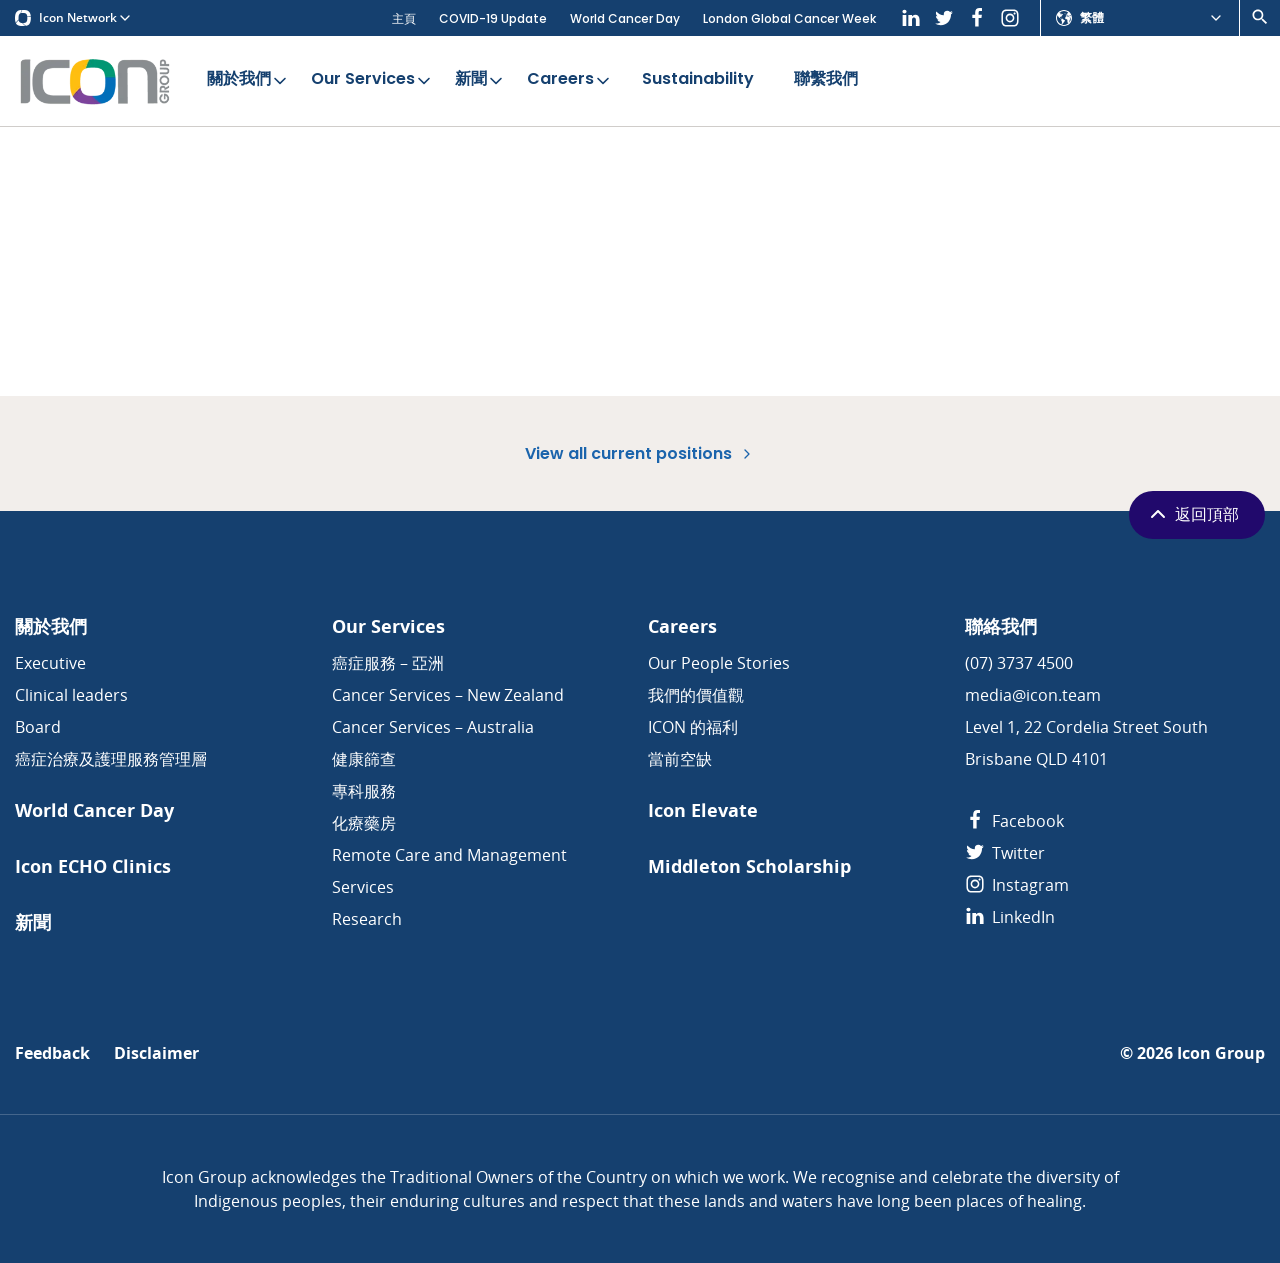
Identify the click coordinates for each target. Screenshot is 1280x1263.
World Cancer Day (625, 18)
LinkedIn (1010, 917)
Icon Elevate (703, 810)
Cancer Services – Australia (433, 727)
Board (38, 727)
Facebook (1014, 821)
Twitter (1005, 853)
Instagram (1017, 885)
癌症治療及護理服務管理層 (111, 759)
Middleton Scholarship (749, 866)
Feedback (52, 1053)
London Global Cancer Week (789, 18)
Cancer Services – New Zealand (448, 695)
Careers (570, 80)
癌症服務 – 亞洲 (388, 663)
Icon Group (1221, 1053)
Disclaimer (156, 1053)
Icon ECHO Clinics (93, 866)
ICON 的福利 (693, 727)
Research (367, 919)
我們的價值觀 (696, 695)
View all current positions (640, 453)
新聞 (480, 80)
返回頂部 (1192, 514)
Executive (50, 663)
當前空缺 (680, 759)
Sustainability (698, 80)
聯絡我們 (1001, 626)
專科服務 (364, 791)
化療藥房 (364, 823)
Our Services (372, 80)
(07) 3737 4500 (1019, 663)
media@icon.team (1033, 695)
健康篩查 (364, 759)
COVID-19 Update (493, 18)
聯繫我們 (826, 80)
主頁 (404, 18)
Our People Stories (719, 663)
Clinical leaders (71, 695)
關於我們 (248, 80)
